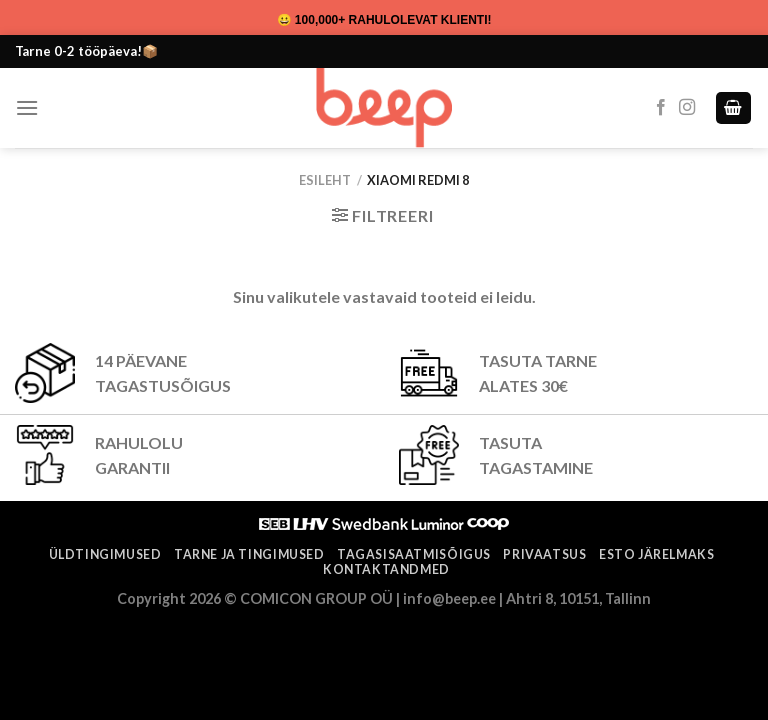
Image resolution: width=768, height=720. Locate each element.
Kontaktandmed (386, 569)
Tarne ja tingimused (249, 554)
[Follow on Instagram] (687, 108)
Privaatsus (544, 554)
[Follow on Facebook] (661, 108)
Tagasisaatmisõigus (414, 554)
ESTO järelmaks (657, 554)
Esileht (325, 180)
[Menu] (27, 107)
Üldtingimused (105, 554)
